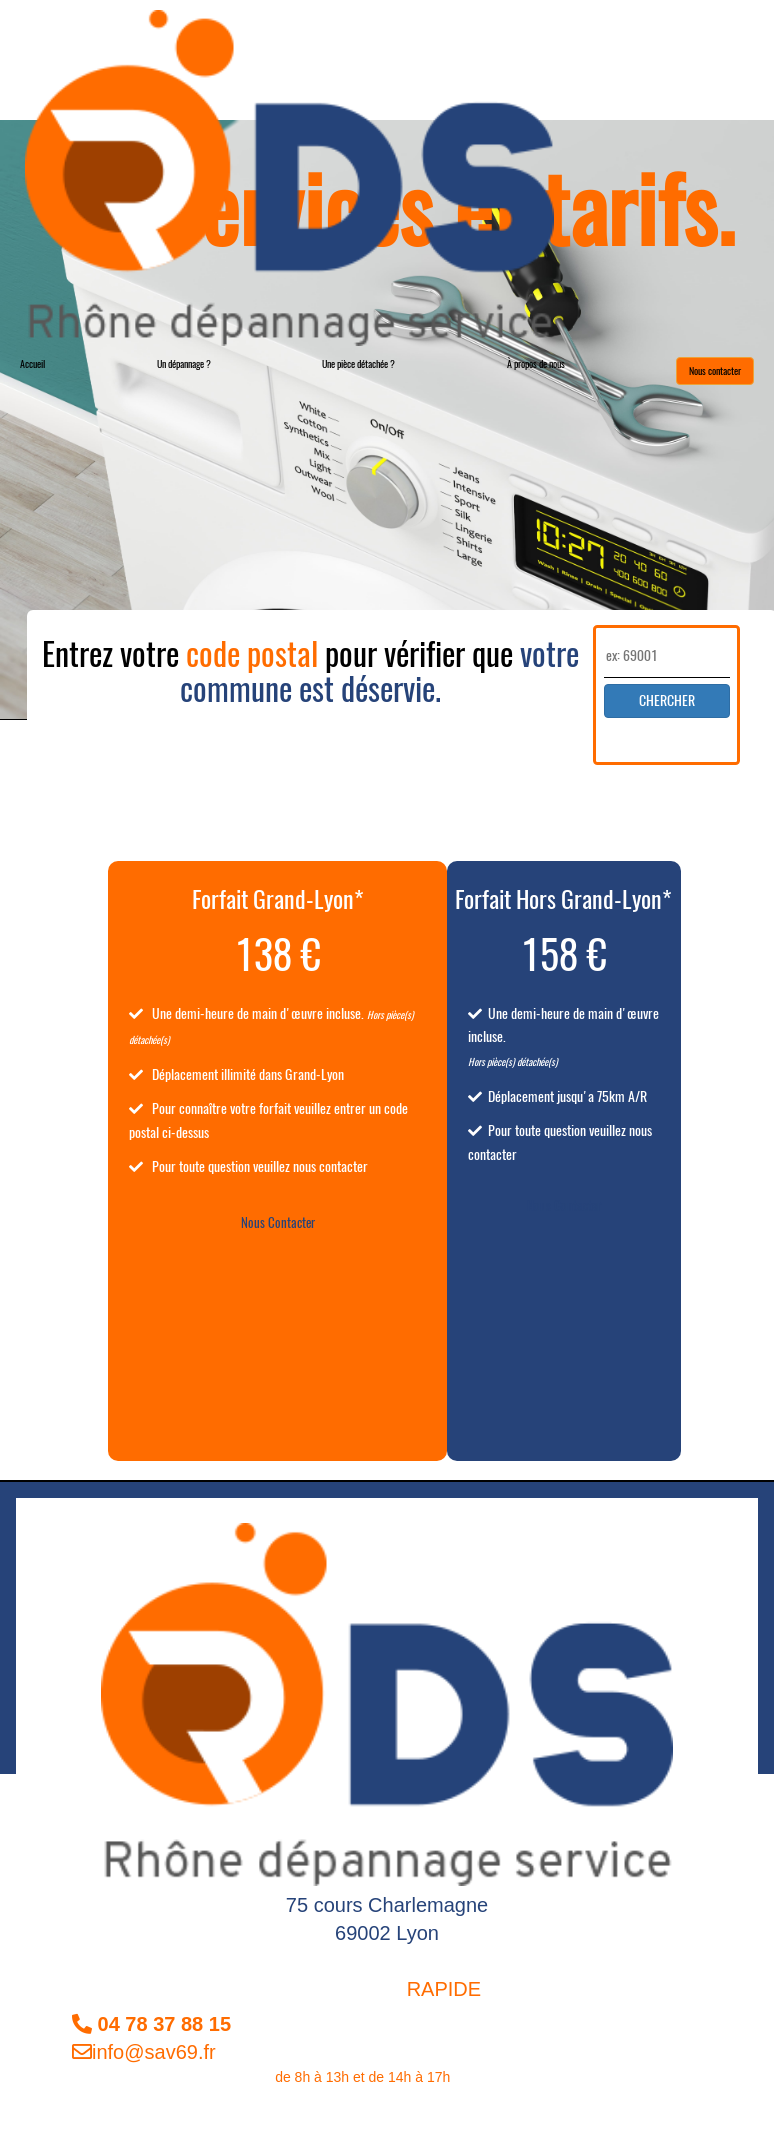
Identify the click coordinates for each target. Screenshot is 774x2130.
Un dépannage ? (184, 364)
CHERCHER (667, 700)
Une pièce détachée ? (358, 364)
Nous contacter (715, 371)
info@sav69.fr (144, 2052)
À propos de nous (536, 364)
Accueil (32, 364)
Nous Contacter (278, 1222)
